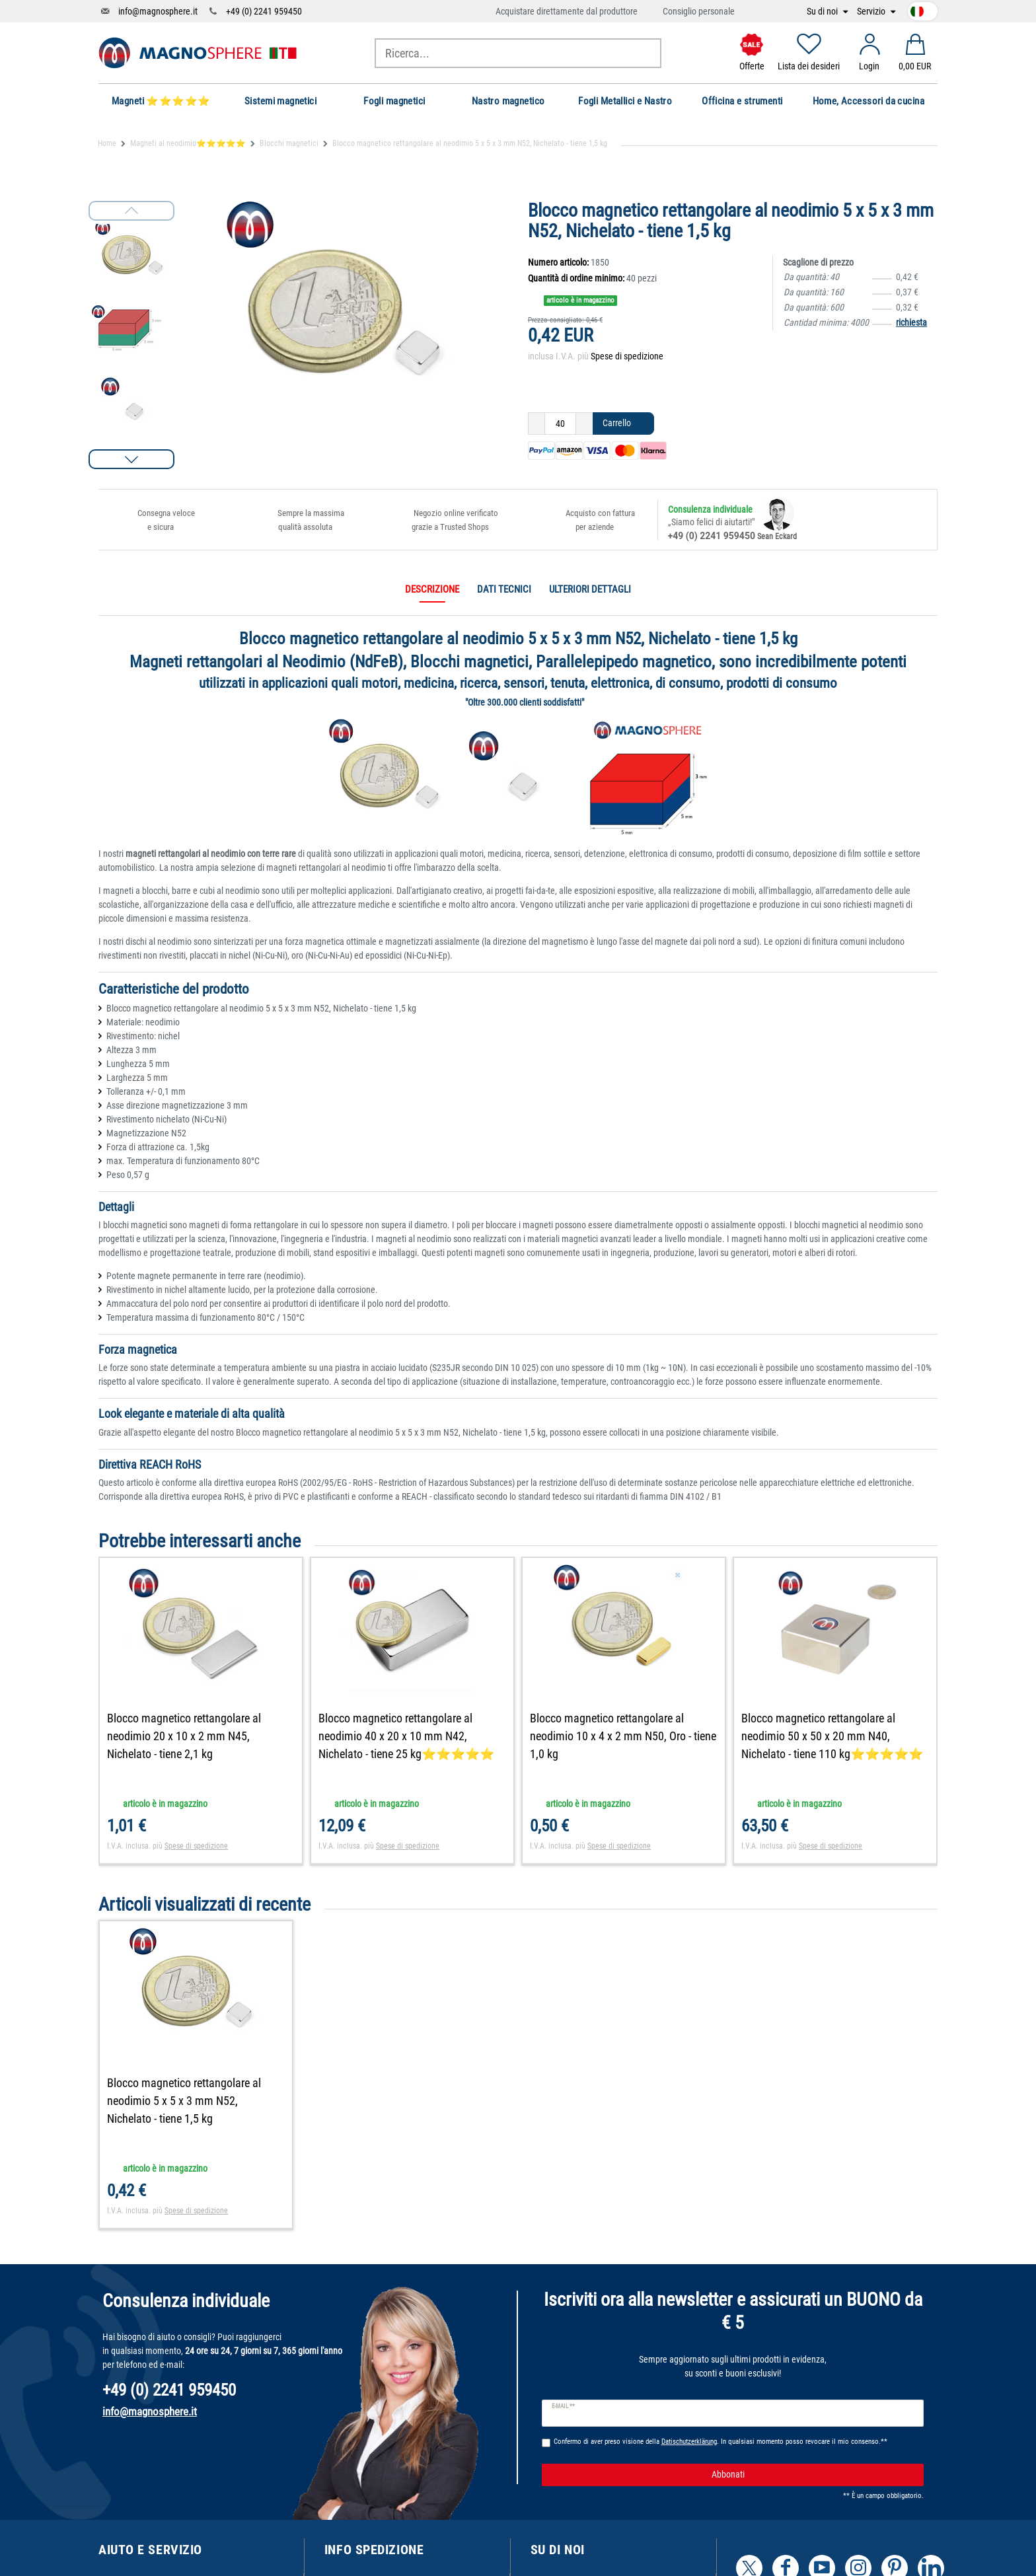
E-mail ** (563, 2406)
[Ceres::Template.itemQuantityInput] (560, 423)
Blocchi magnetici (289, 143)
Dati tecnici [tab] (504, 589)
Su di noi (823, 11)
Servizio (872, 11)
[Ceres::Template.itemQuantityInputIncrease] (584, 423)
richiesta (911, 322)
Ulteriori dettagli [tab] (590, 589)
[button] (131, 459)
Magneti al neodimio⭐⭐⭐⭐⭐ (188, 143)
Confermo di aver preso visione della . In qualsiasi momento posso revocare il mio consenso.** (720, 2441)
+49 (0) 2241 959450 (264, 11)
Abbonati (813, 2475)
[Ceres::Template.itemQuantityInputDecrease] (536, 423)
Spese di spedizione (627, 356)
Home (107, 143)
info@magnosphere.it (158, 11)
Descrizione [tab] (432, 589)
